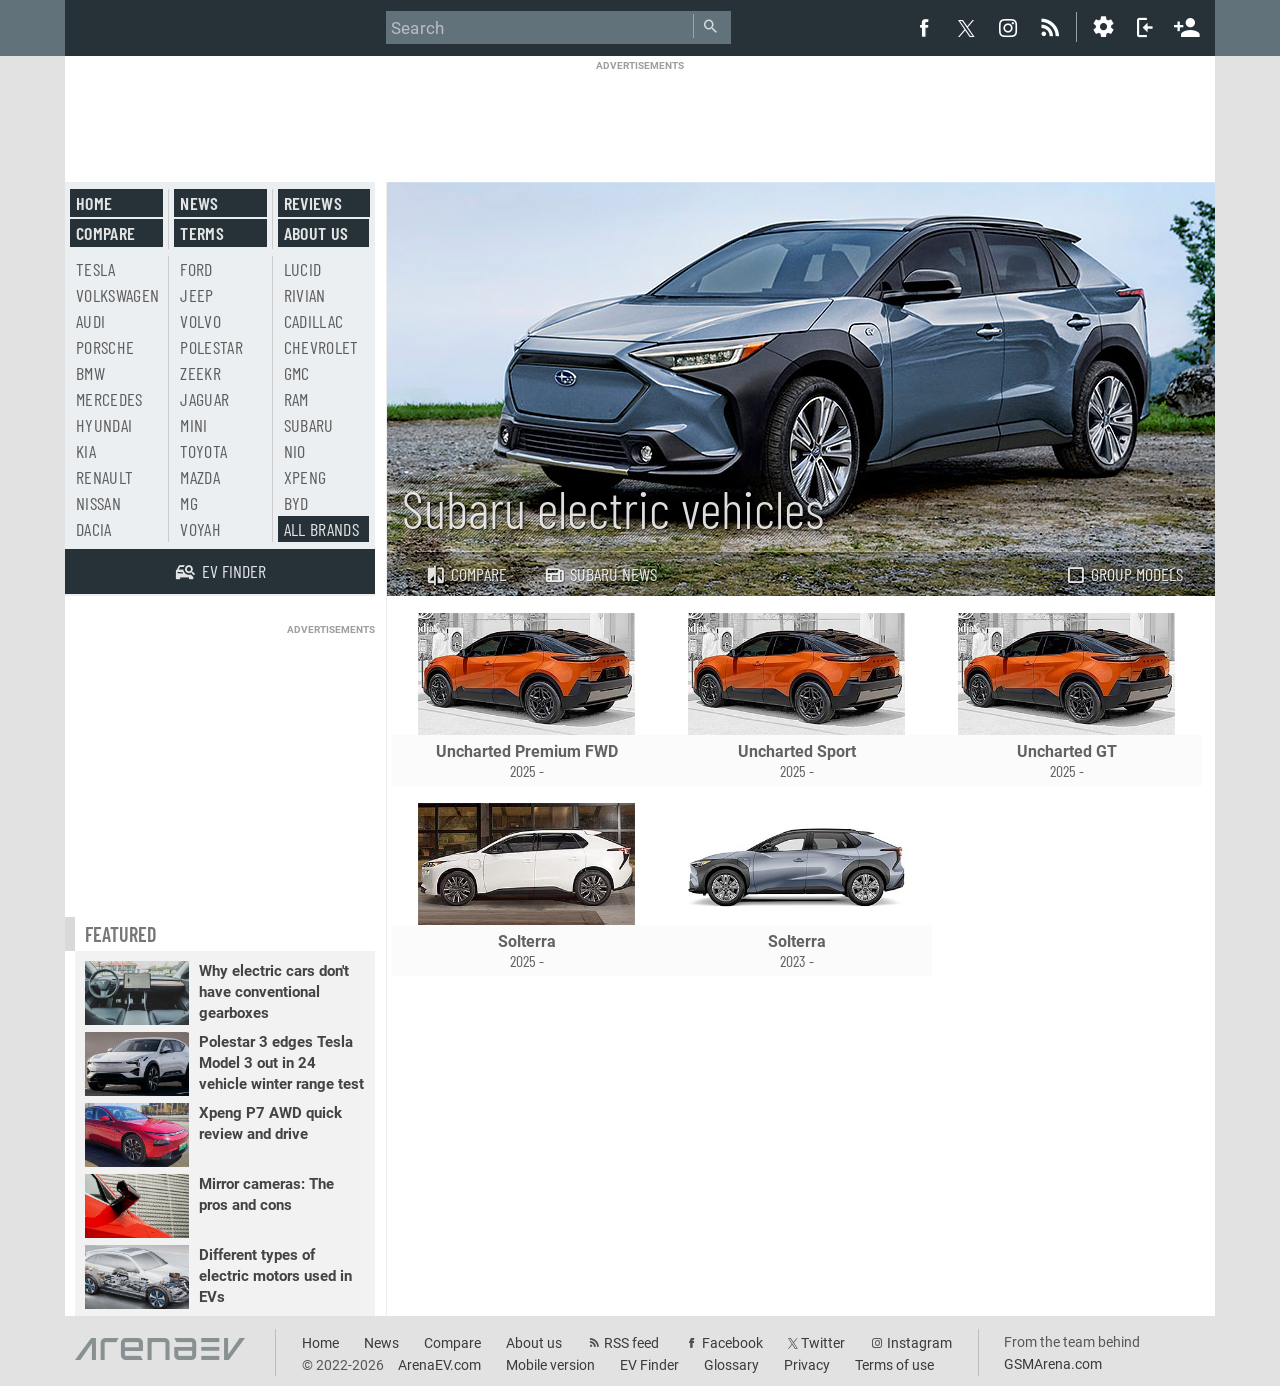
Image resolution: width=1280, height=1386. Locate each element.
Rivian (305, 295)
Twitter (823, 1343)
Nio (295, 451)
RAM (296, 399)
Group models (1124, 574)
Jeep (196, 295)
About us (316, 233)
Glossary (731, 1365)
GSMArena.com (1053, 1364)
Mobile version (550, 1365)
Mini (193, 425)
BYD (296, 503)
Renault (104, 477)
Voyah (200, 529)
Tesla (96, 269)
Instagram (919, 1343)
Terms (202, 233)
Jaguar (204, 399)
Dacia (94, 529)
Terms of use (894, 1365)
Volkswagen (118, 295)
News (199, 203)
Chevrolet (321, 347)
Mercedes (109, 399)
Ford (196, 269)
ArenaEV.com (439, 1365)
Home (94, 203)
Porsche (105, 347)
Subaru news (600, 574)
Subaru (309, 425)
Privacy (807, 1365)
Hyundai (104, 425)
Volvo (200, 321)
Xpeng (305, 477)
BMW (90, 373)
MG (189, 503)
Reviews (313, 203)
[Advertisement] (640, 117)
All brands (322, 529)
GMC (297, 373)
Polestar (211, 347)
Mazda (200, 477)
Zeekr (200, 373)
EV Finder (649, 1365)
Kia (86, 451)
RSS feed (631, 1343)
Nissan (98, 503)
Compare (466, 574)
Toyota (203, 451)
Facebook (732, 1343)
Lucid (303, 269)
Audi (90, 321)
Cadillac (314, 321)
